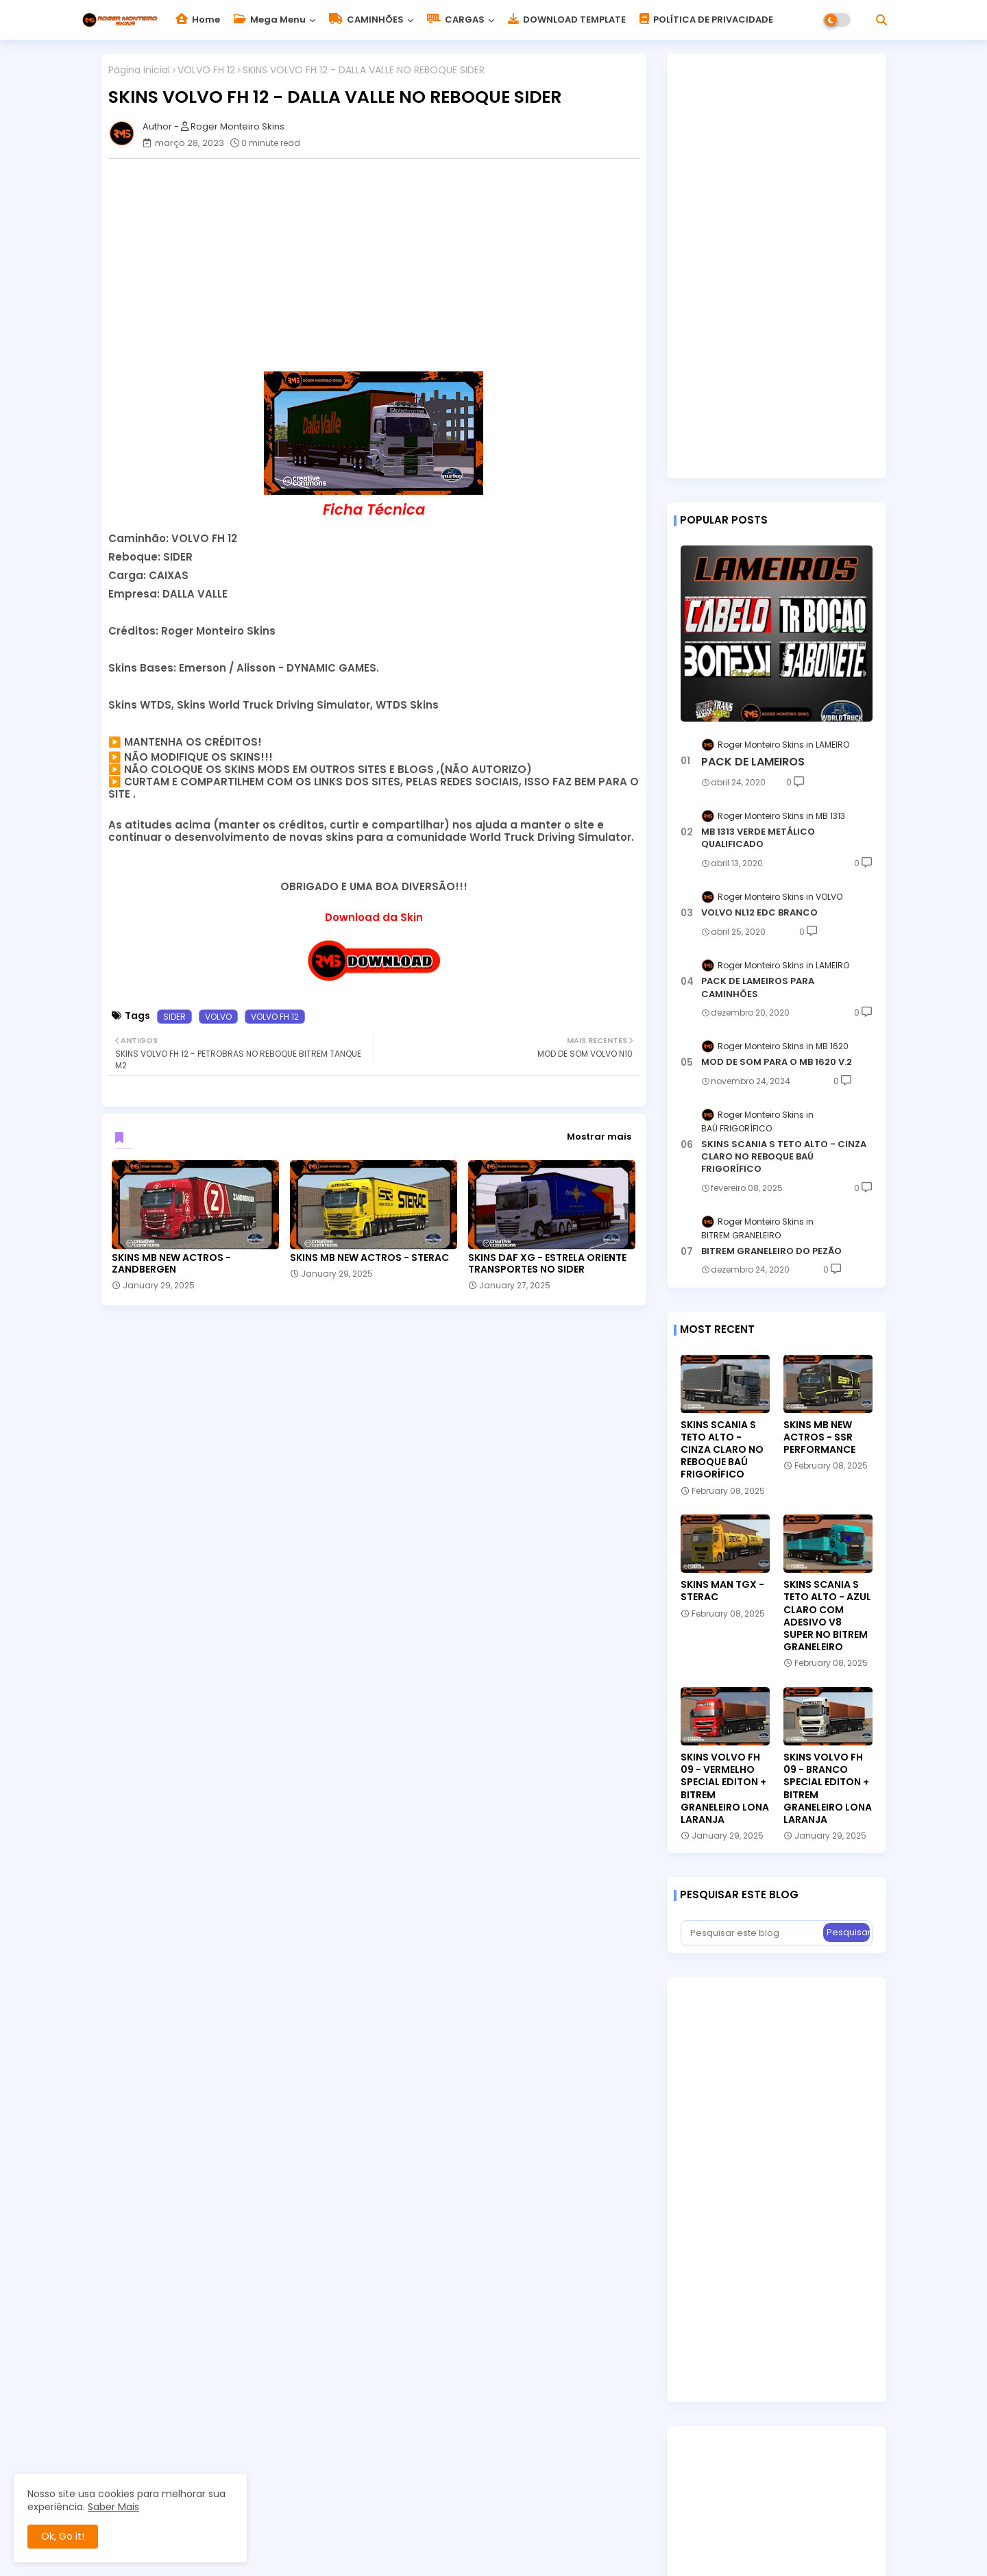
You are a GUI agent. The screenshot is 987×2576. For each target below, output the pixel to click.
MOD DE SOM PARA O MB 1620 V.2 (776, 1062)
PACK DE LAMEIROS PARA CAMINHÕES (757, 987)
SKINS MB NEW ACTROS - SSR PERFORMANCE (819, 1437)
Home (197, 19)
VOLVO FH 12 (206, 70)
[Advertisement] (380, 265)
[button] (881, 20)
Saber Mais (113, 2507)
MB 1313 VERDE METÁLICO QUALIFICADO (758, 838)
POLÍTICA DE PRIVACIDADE (706, 19)
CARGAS (456, 19)
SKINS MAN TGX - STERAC (722, 1590)
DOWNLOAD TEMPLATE (567, 19)
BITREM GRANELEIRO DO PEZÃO (771, 1251)
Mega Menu (270, 19)
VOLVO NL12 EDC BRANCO (759, 913)
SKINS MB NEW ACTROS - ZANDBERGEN (171, 1263)
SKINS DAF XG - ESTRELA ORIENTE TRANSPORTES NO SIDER (547, 1263)
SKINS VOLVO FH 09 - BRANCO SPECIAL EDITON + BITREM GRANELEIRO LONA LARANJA (827, 1788)
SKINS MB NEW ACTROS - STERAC (369, 1258)
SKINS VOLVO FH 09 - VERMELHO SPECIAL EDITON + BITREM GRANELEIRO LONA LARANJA (725, 1788)
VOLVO (218, 1016)
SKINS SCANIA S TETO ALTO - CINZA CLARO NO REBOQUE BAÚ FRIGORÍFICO (783, 1156)
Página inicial (139, 70)
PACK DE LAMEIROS (753, 762)
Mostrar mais (599, 1136)
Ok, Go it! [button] (62, 2536)
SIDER (174, 1016)
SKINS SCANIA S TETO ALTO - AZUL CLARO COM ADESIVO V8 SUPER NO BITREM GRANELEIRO (827, 1615)
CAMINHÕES (366, 19)
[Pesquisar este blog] (753, 1933)
